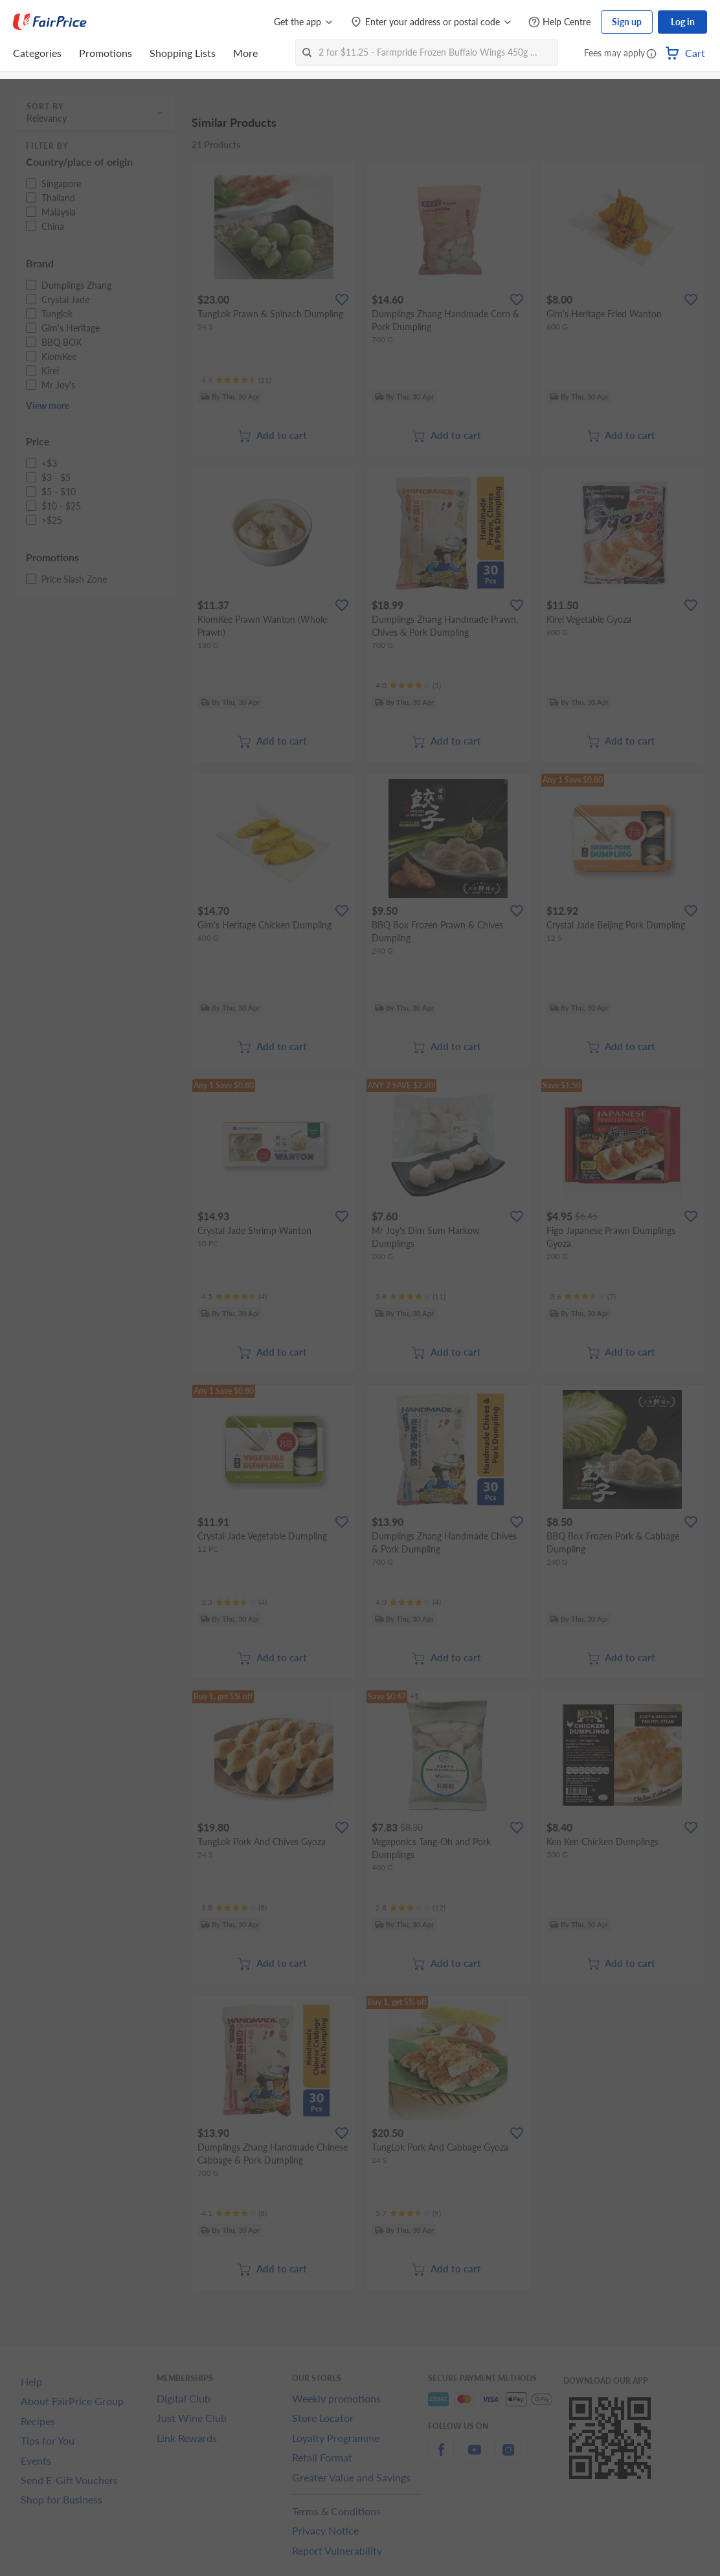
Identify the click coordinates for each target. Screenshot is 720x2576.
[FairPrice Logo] (50, 22)
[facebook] (441, 2457)
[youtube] (475, 2457)
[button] (651, 54)
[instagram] (508, 2457)
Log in (683, 21)
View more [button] (47, 405)
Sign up (627, 21)
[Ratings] (236, 380)
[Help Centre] (559, 22)
